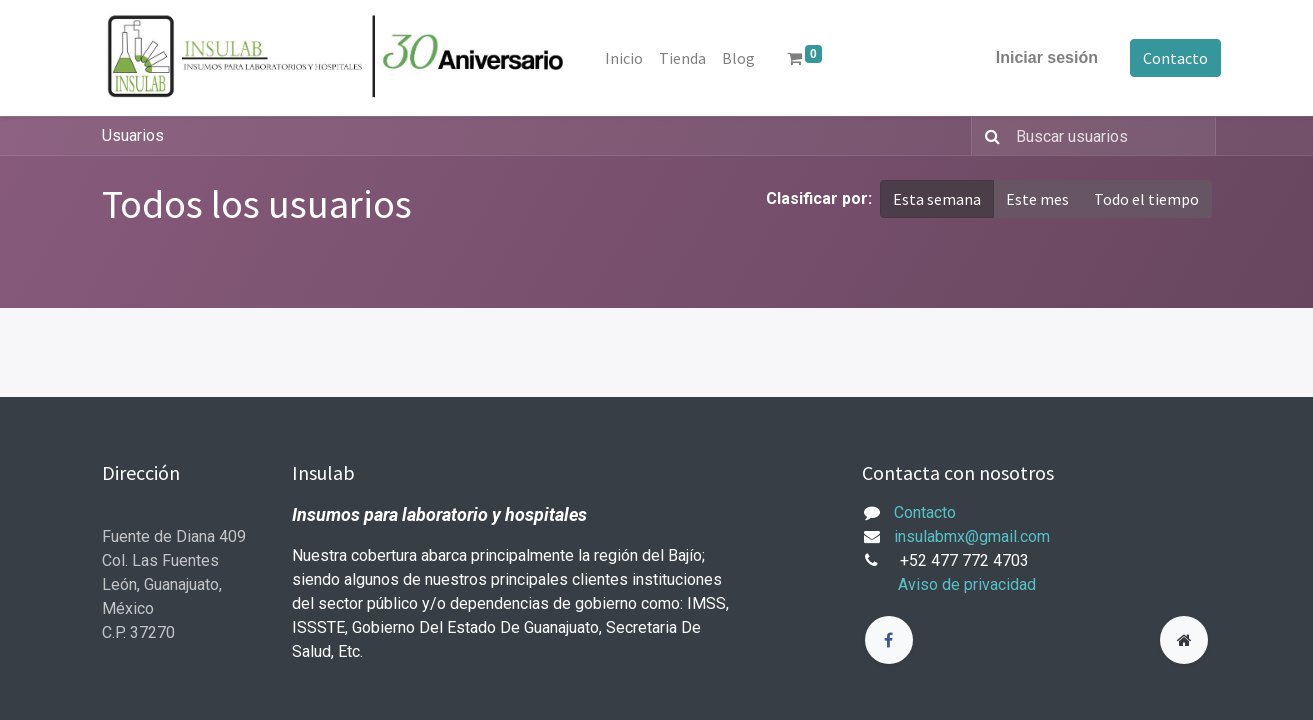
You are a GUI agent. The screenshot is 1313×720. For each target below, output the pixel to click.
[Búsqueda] (988, 136)
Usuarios (133, 135)
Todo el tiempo (1146, 199)
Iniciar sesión (1037, 57)
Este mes (1037, 199)
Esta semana (937, 199)
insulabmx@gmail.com (972, 536)
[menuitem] (634, 58)
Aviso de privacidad (967, 584)
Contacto (1166, 58)
